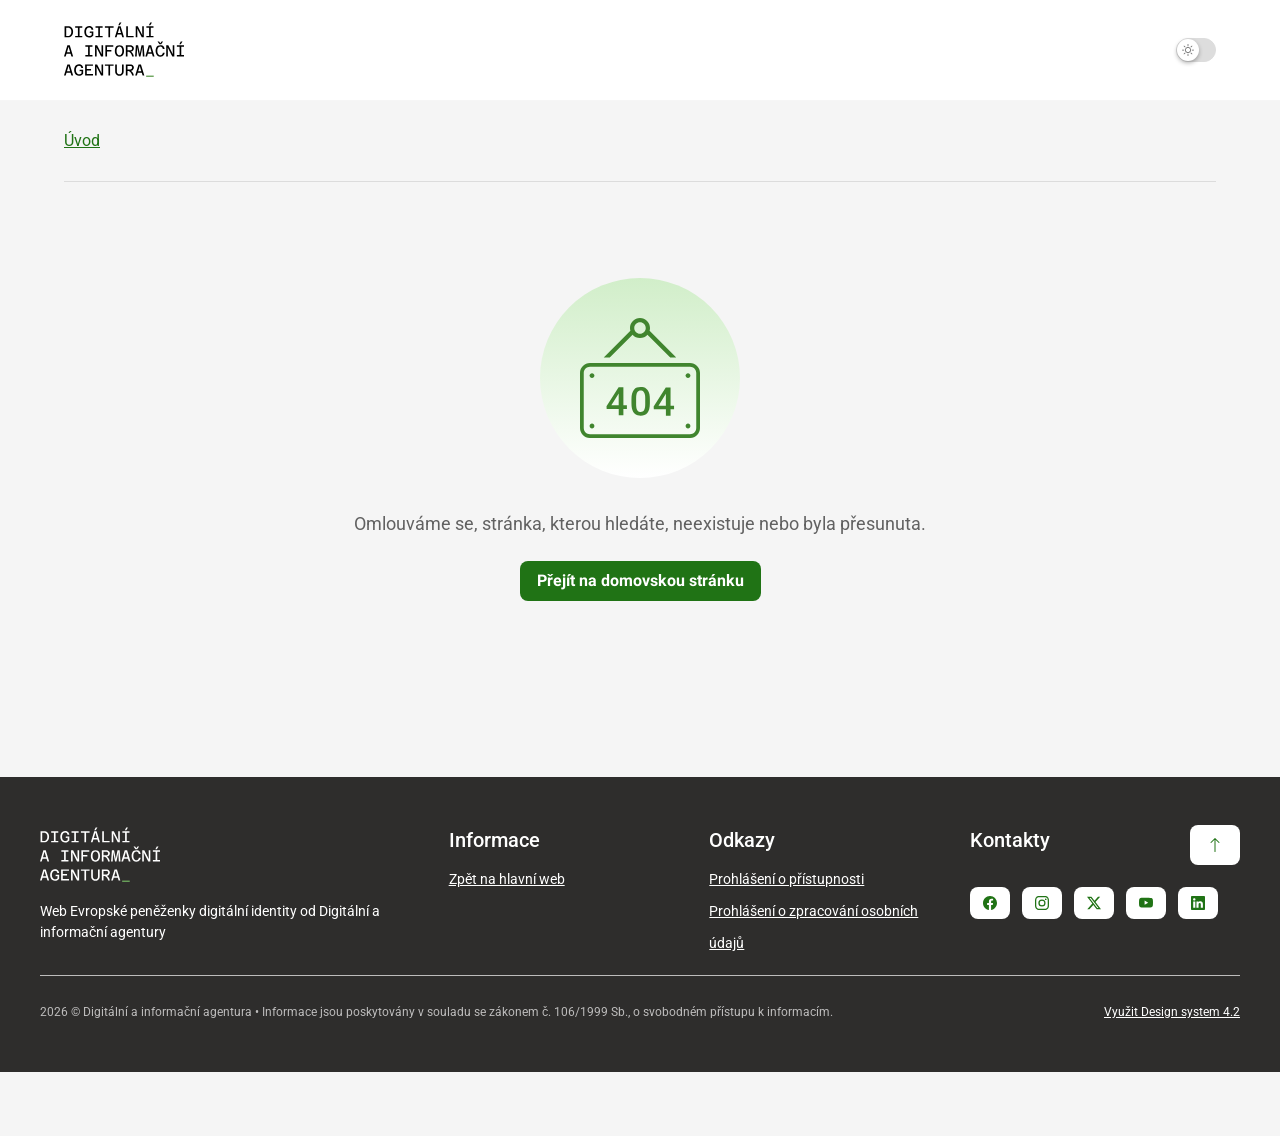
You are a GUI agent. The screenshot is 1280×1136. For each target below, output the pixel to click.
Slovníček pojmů (1153, 133)
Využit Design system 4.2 (1172, 1076)
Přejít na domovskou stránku (640, 644)
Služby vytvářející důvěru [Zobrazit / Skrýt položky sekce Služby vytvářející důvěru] (785, 133)
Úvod (82, 204)
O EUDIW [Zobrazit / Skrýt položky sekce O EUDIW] (113, 133)
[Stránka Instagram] (1042, 967)
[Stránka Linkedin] (1198, 967)
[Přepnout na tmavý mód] (1196, 50)
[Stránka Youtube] (1146, 967)
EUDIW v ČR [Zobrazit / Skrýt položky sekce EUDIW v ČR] (416, 133)
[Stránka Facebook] (990, 967)
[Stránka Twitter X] (1094, 967)
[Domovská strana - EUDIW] (124, 50)
